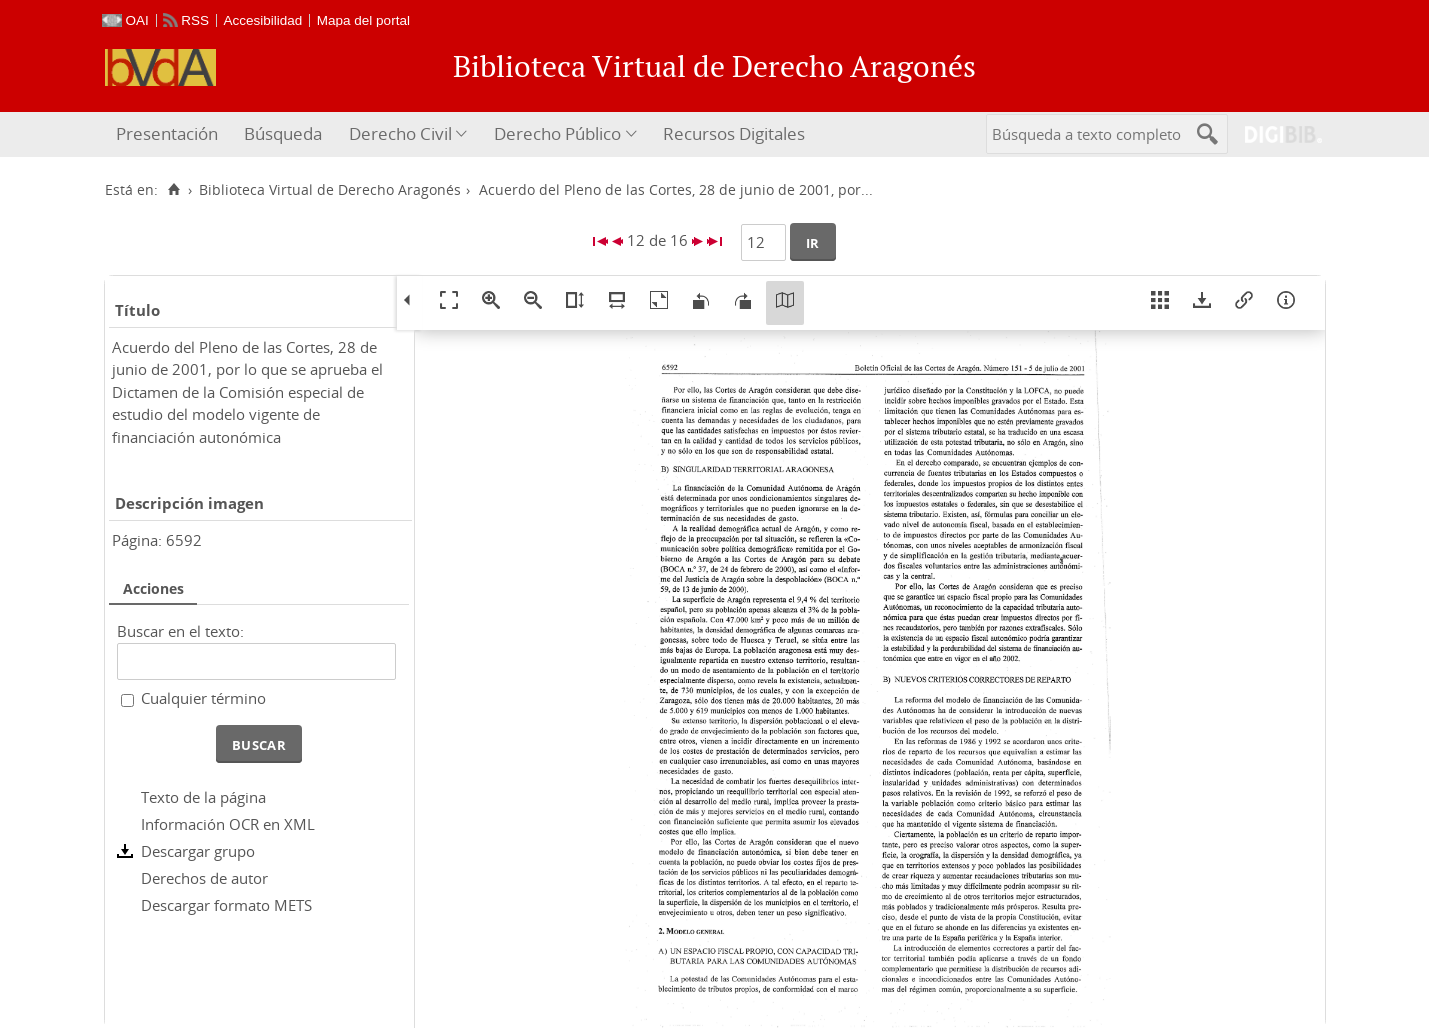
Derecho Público (557, 133)
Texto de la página (203, 797)
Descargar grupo (198, 851)
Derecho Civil (400, 133)
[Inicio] (174, 190)
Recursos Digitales (734, 133)
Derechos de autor (204, 878)
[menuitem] (169, 134)
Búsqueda (283, 133)
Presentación (167, 133)
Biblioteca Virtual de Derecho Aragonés (330, 190)
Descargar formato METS (226, 905)
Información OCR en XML (228, 824)
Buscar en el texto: (180, 631)
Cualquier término (203, 698)
